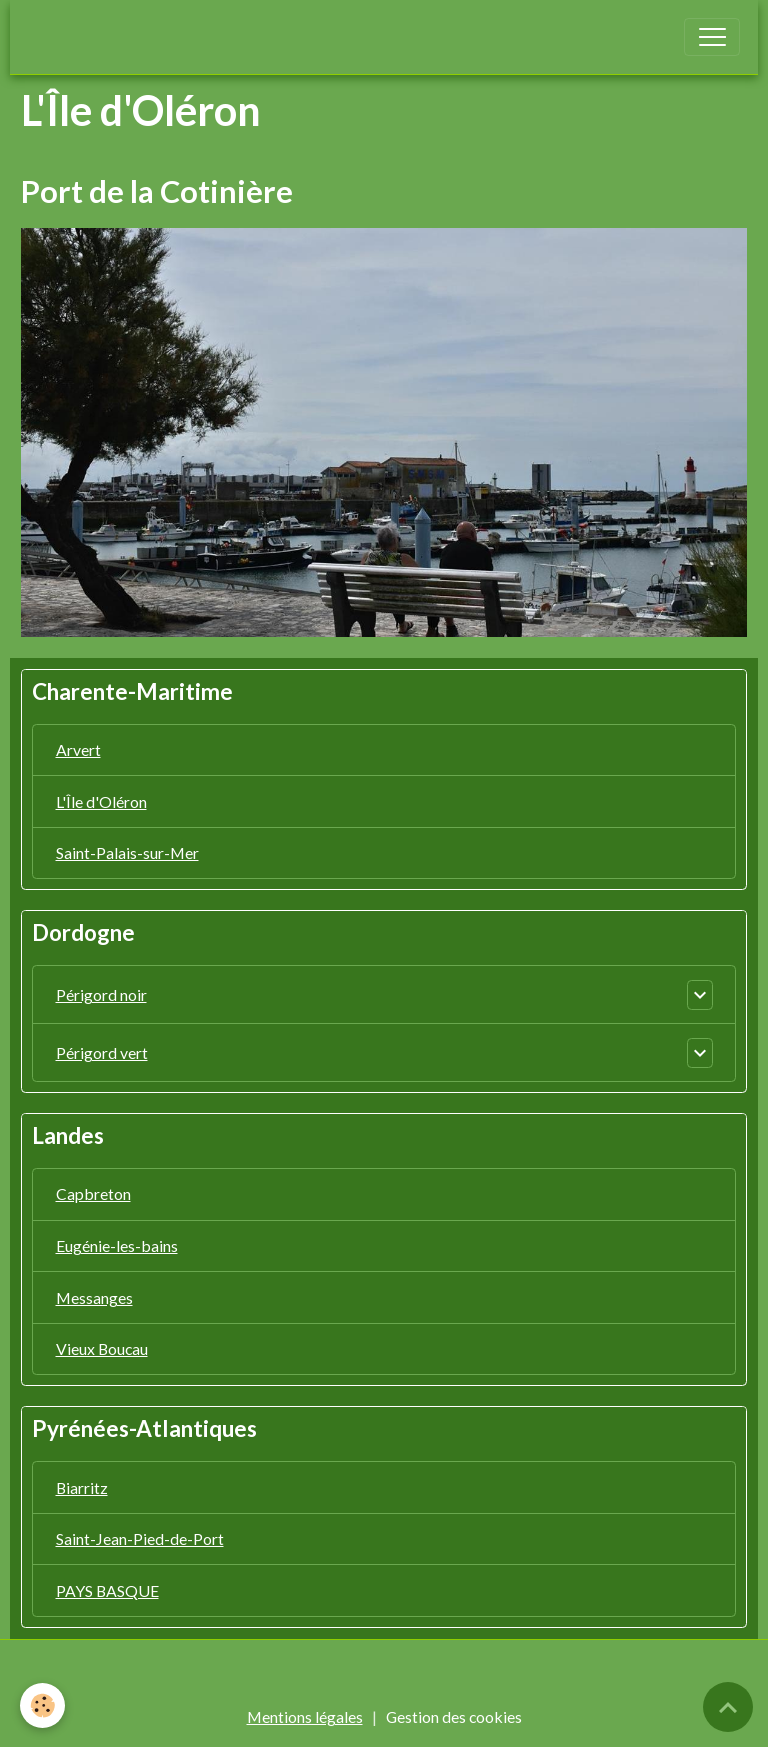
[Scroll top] (728, 1707)
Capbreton (93, 1193)
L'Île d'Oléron (101, 801)
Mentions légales (305, 1716)
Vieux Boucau (102, 1348)
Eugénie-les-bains (117, 1245)
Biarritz (82, 1487)
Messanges (94, 1297)
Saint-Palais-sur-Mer (127, 852)
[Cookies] (42, 1705)
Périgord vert (102, 1052)
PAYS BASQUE (107, 1590)
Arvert (78, 749)
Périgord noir (101, 994)
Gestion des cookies (454, 1716)
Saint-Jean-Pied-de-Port (140, 1538)
